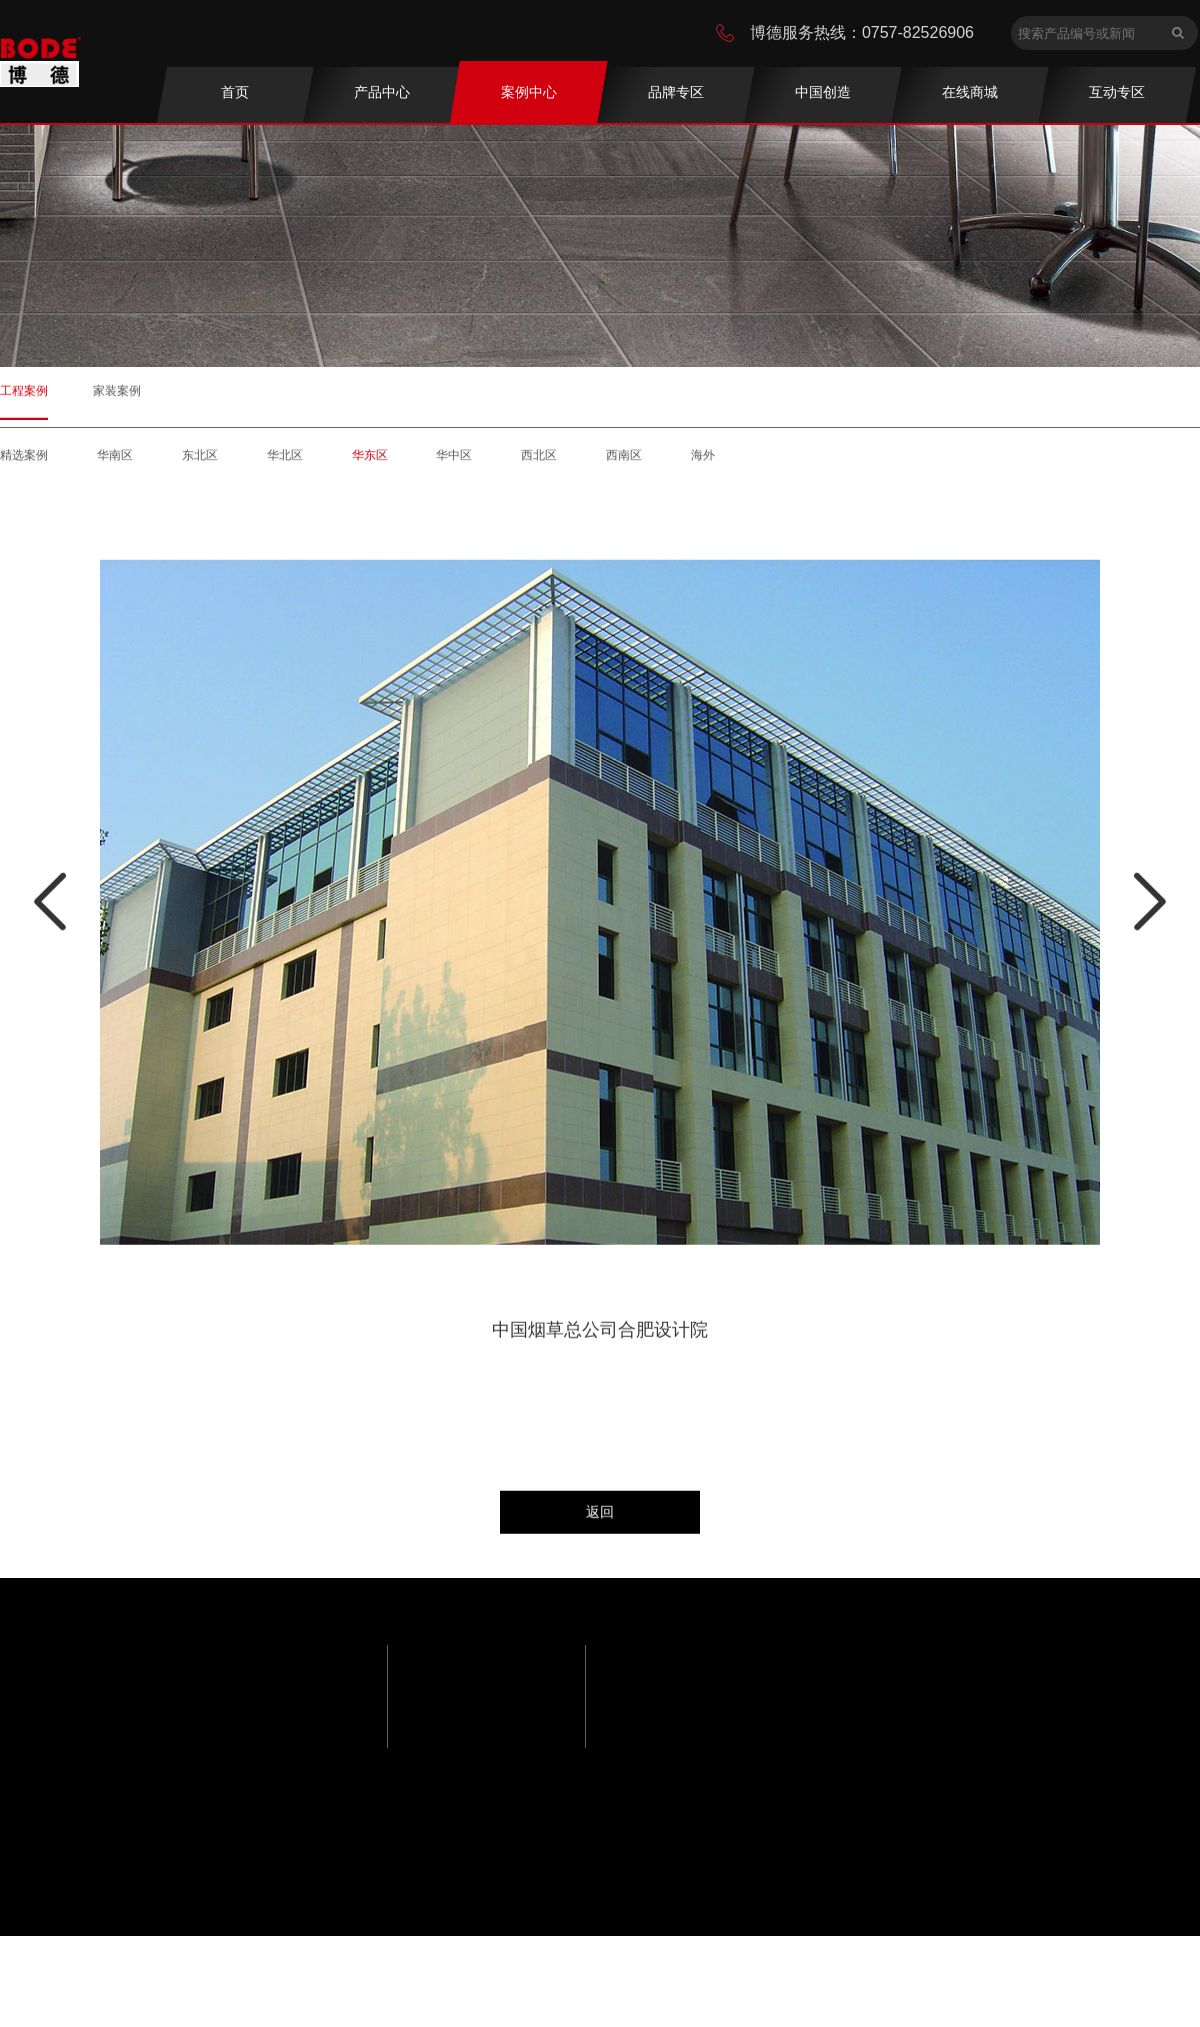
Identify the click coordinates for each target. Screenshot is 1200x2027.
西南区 (624, 463)
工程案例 (24, 390)
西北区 (539, 463)
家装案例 (117, 390)
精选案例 (24, 463)
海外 (703, 463)
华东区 (370, 463)
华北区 (285, 463)
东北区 (200, 463)
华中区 (454, 463)
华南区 (115, 463)
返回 (600, 1511)
